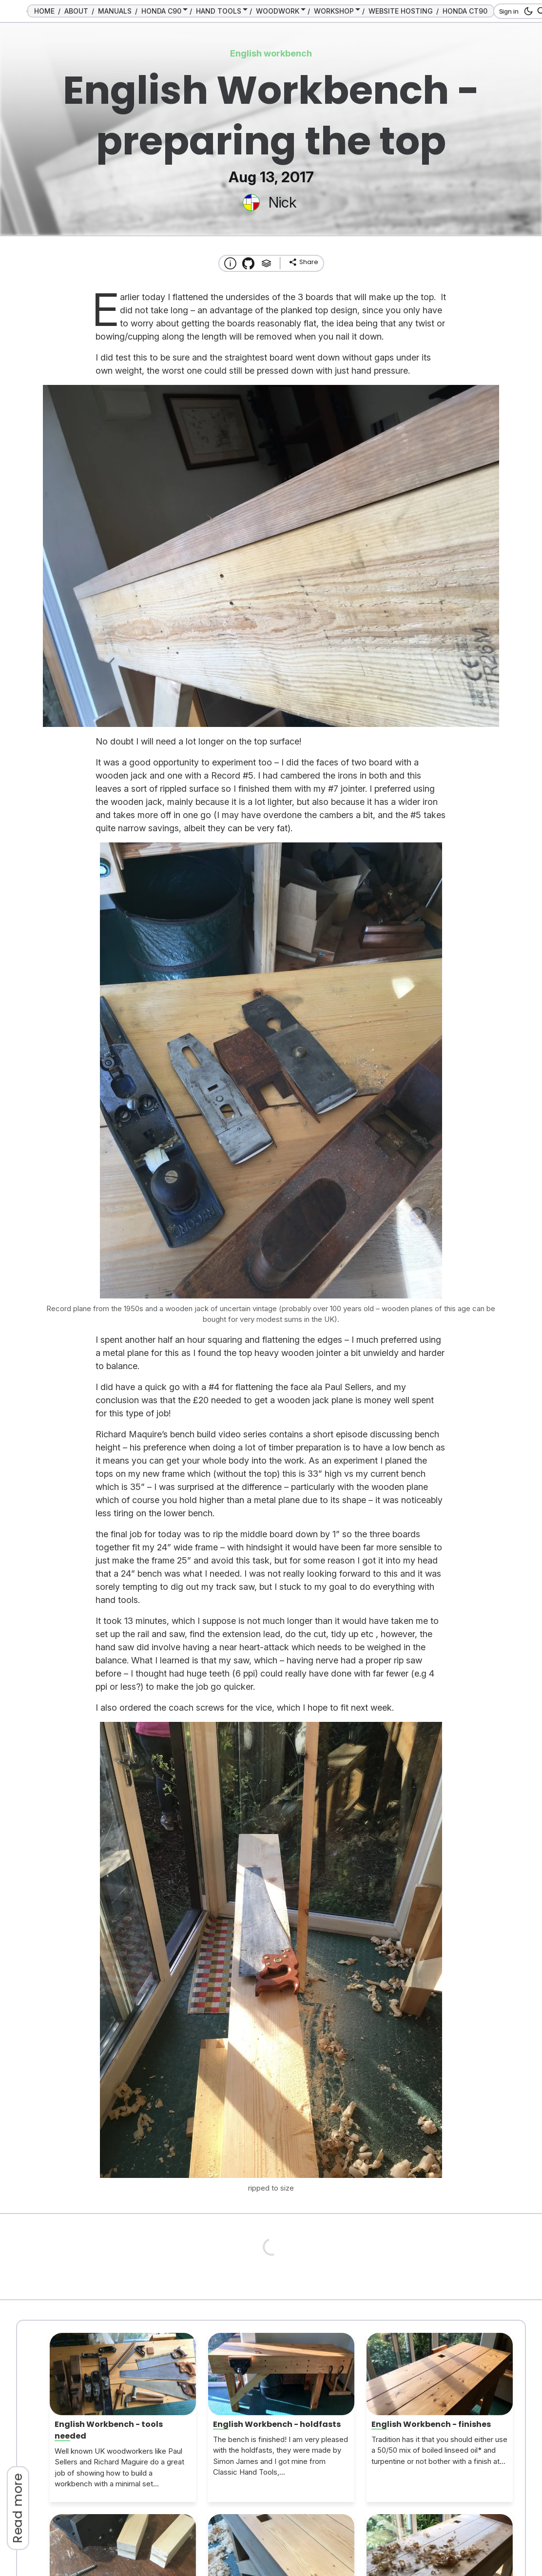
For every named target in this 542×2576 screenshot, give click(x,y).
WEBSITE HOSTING (400, 11)
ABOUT (76, 11)
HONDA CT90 (465, 11)
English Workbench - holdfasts (277, 2424)
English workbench (271, 53)
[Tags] (266, 263)
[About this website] (230, 263)
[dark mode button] (526, 11)
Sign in (509, 11)
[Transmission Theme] (248, 263)
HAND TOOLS (218, 11)
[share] (303, 262)
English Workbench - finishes (431, 2424)
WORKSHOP (334, 11)
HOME (44, 11)
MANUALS (115, 11)
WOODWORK (277, 11)
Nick (282, 202)
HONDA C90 (161, 11)
